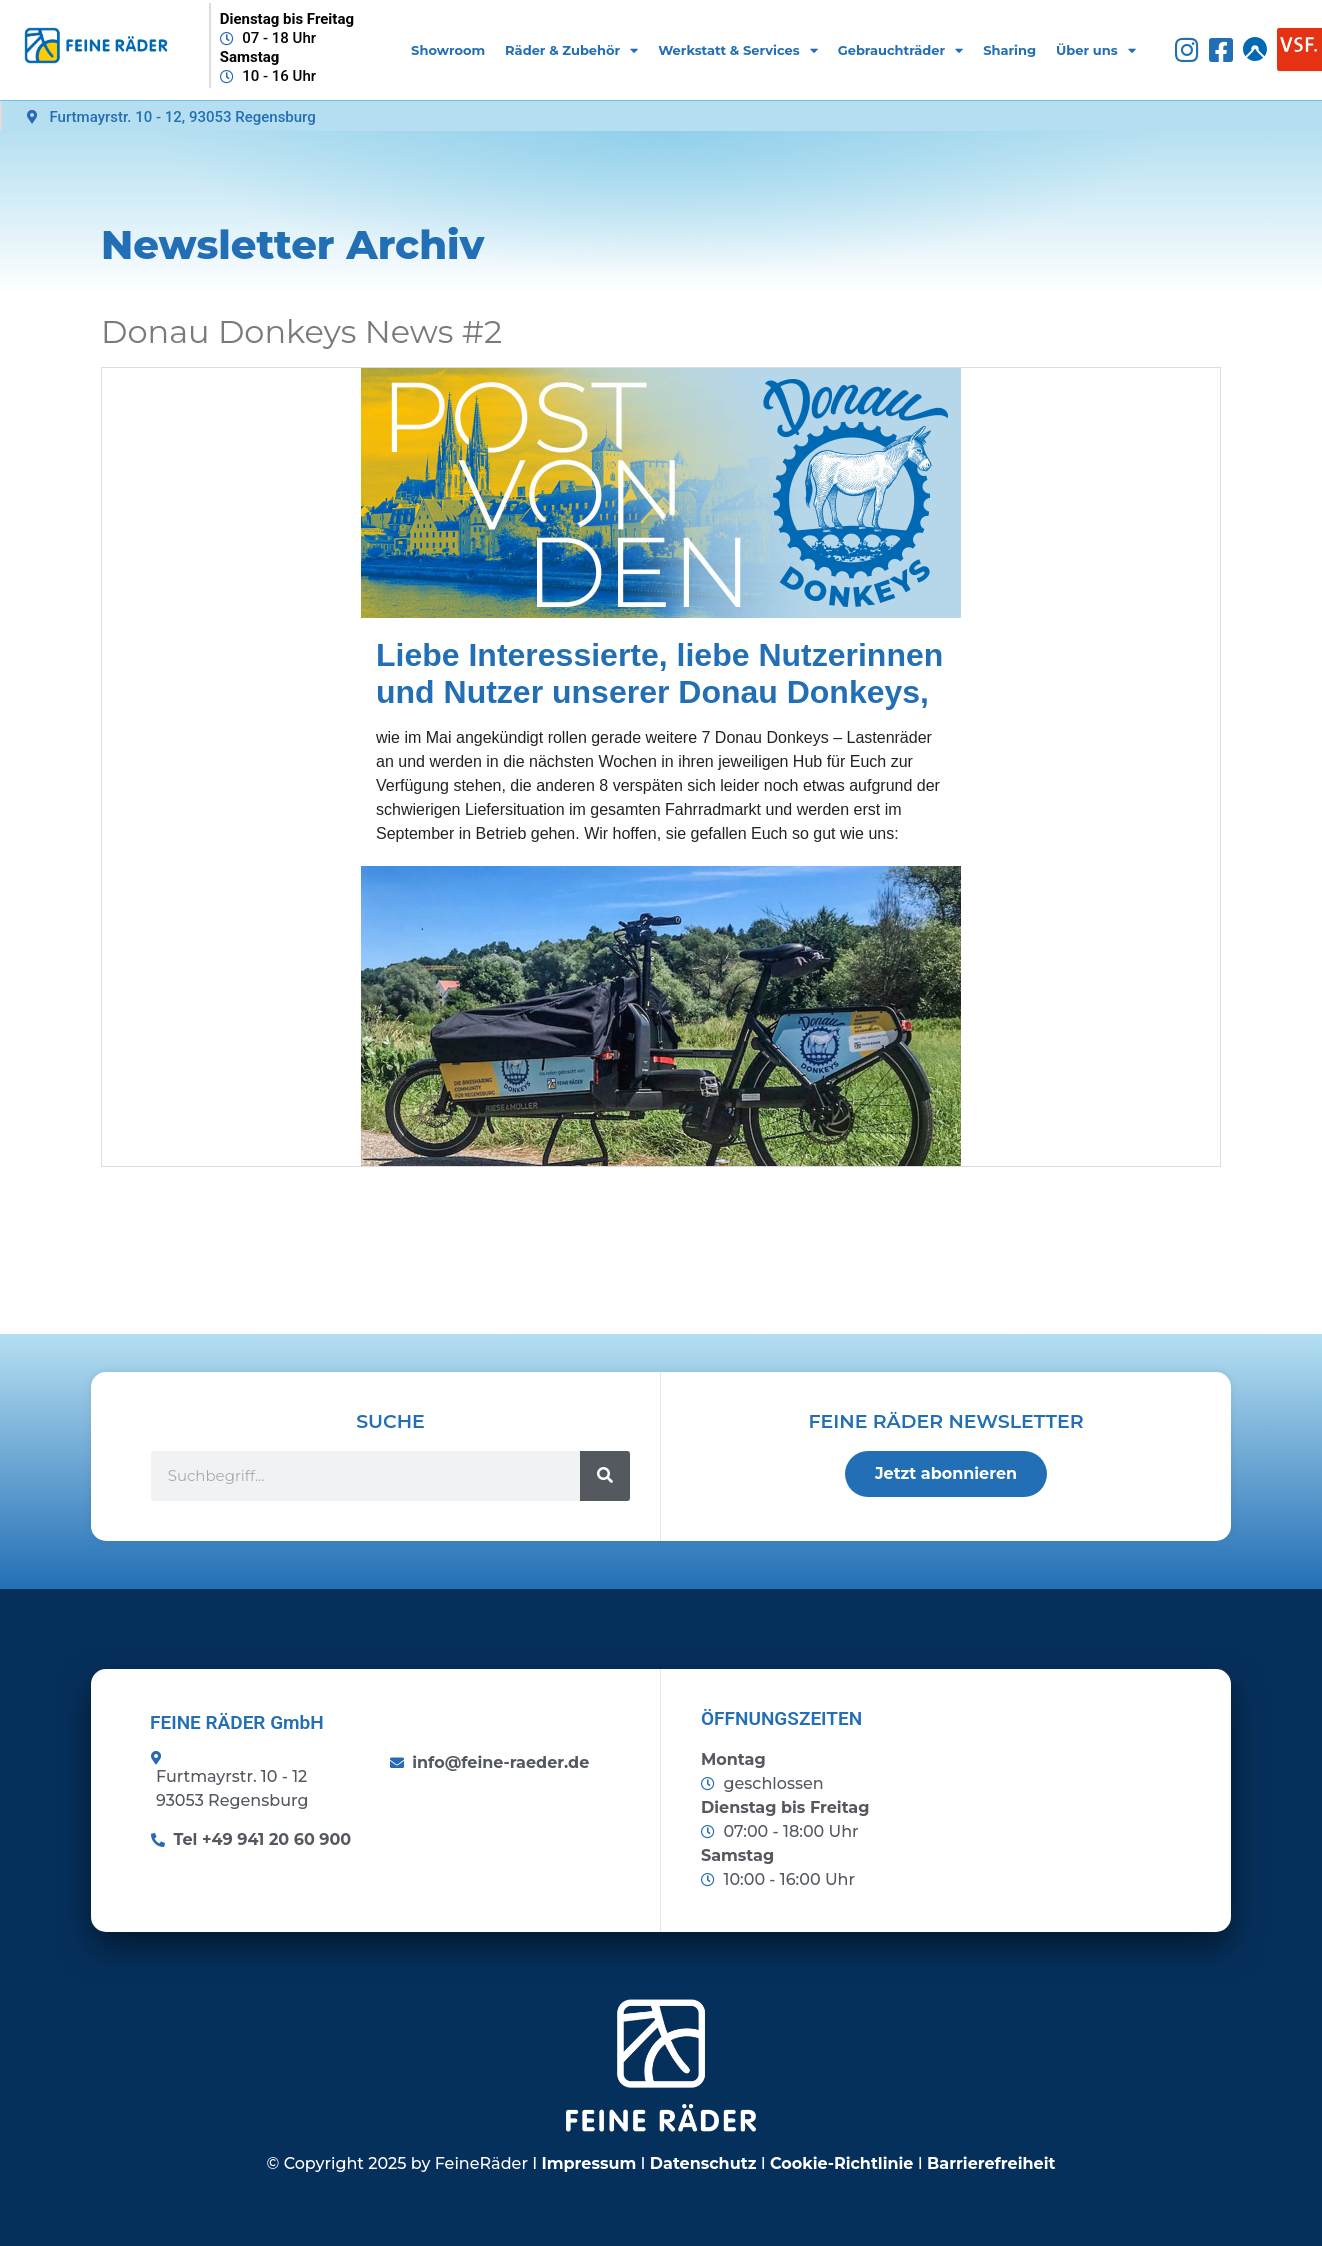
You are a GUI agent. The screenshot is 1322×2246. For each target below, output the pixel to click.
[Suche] (605, 1476)
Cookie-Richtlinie (842, 2163)
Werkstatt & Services (737, 50)
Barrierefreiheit (991, 2163)
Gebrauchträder (901, 50)
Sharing (1009, 50)
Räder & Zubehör (571, 50)
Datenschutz (703, 2163)
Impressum (589, 2163)
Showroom (448, 50)
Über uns (1096, 50)
